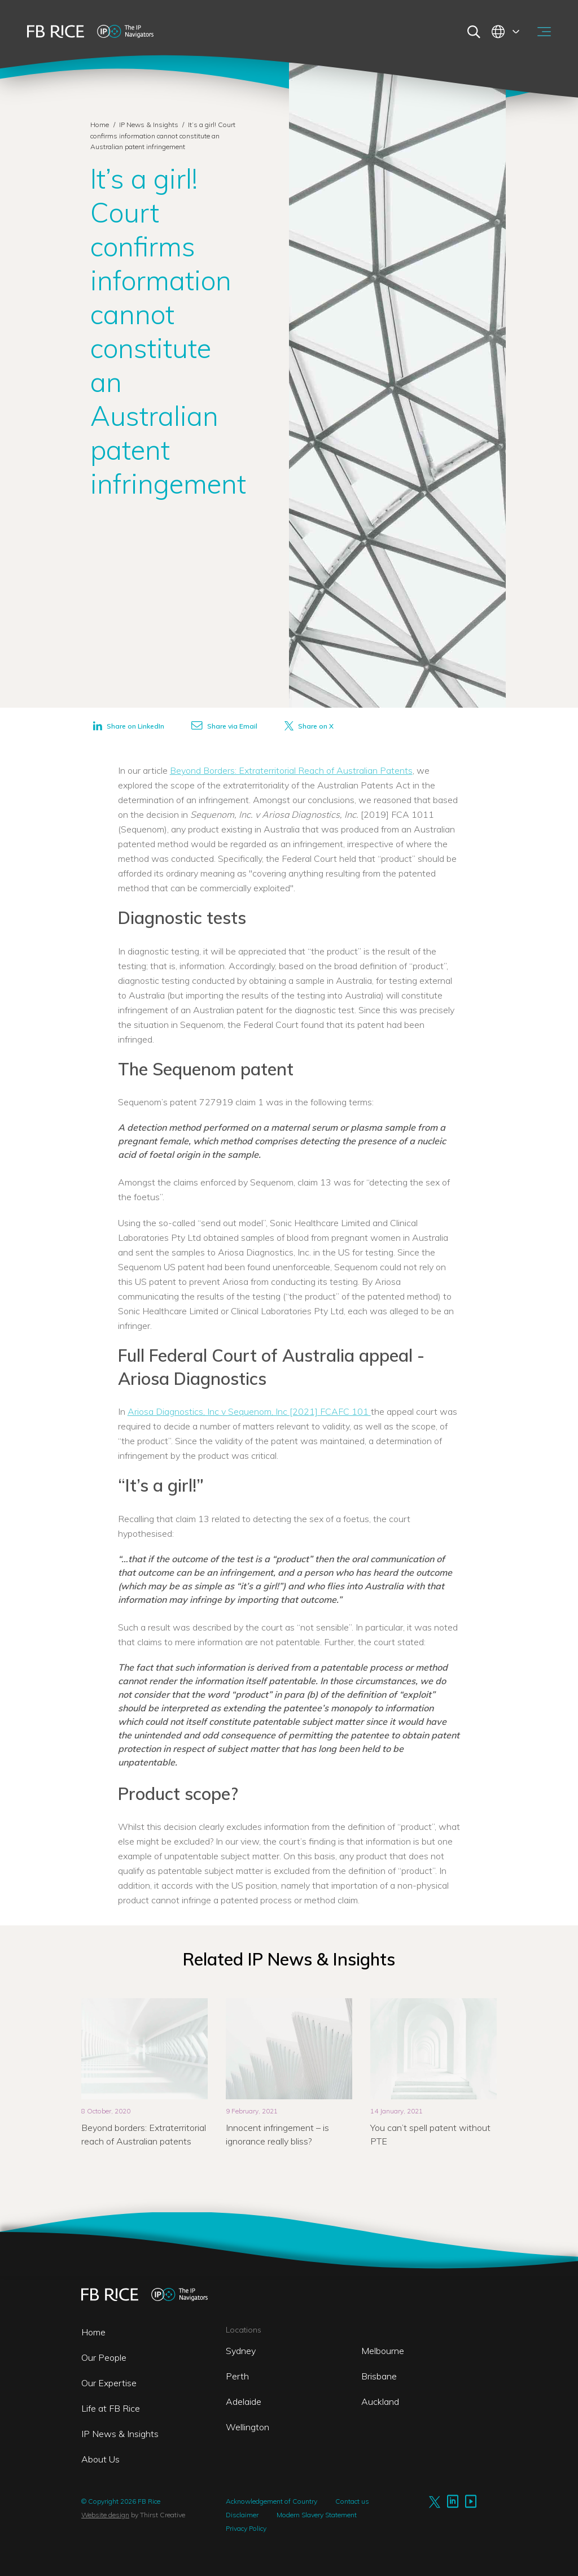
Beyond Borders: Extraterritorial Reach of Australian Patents (291, 770)
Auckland (380, 2401)
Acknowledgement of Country (271, 2501)
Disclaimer (242, 2514)
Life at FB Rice (110, 2408)
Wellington (247, 2427)
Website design (105, 2514)
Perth (237, 2376)
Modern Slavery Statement (317, 2514)
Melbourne (382, 2350)
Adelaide (243, 2401)
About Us (100, 2459)
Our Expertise (109, 2382)
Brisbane (379, 2376)
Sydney (241, 2350)
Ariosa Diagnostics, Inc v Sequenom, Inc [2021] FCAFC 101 (249, 1411)
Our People (103, 2357)
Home (99, 124)
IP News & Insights (149, 124)
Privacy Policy (246, 2528)
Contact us (352, 2501)
